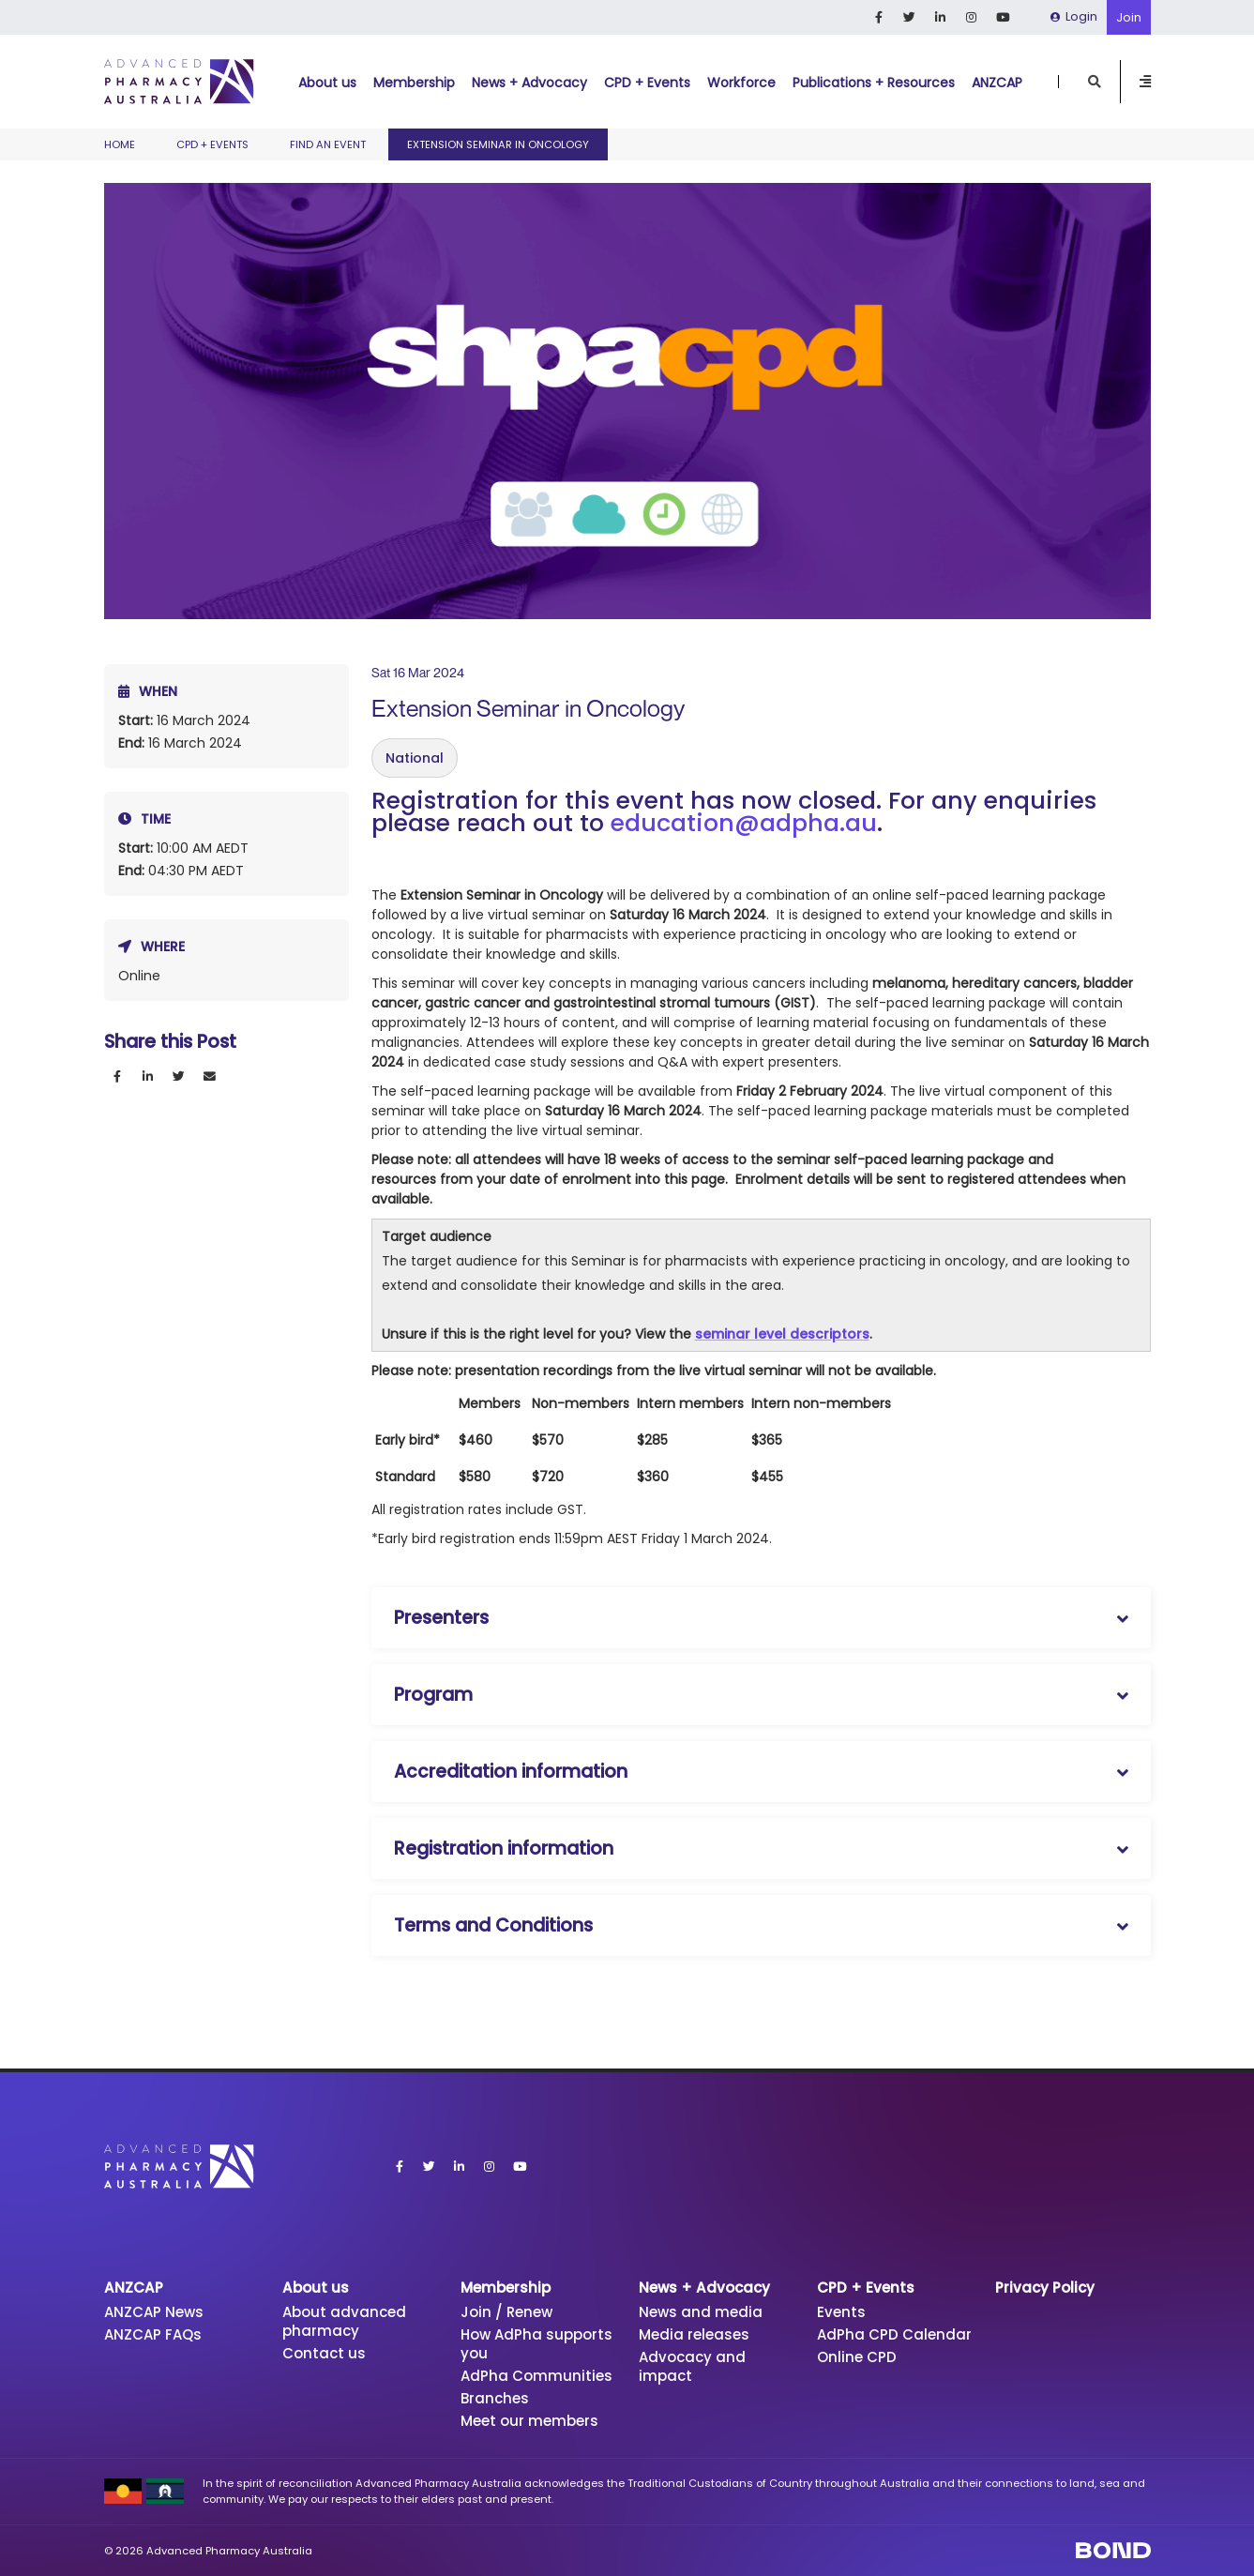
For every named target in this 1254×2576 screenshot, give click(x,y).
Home (119, 144)
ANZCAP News (154, 2312)
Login (1073, 16)
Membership (414, 82)
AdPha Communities (537, 2376)
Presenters (441, 1617)
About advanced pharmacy (344, 2321)
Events (841, 2312)
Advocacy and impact (693, 2366)
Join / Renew (506, 2312)
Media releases (694, 2334)
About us (327, 82)
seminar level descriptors (782, 1334)
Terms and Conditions (493, 1925)
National (414, 758)
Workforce (741, 82)
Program (433, 1694)
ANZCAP (997, 82)
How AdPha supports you (537, 2344)
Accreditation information (510, 1771)
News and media (701, 2312)
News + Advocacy (529, 82)
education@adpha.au (744, 823)
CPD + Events (647, 82)
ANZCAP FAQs (154, 2334)
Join (1128, 17)
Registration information (503, 1848)
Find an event (328, 144)
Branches (495, 2398)
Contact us (324, 2353)
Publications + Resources (874, 82)
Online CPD (857, 2357)
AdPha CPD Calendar (895, 2334)
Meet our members (529, 2421)
